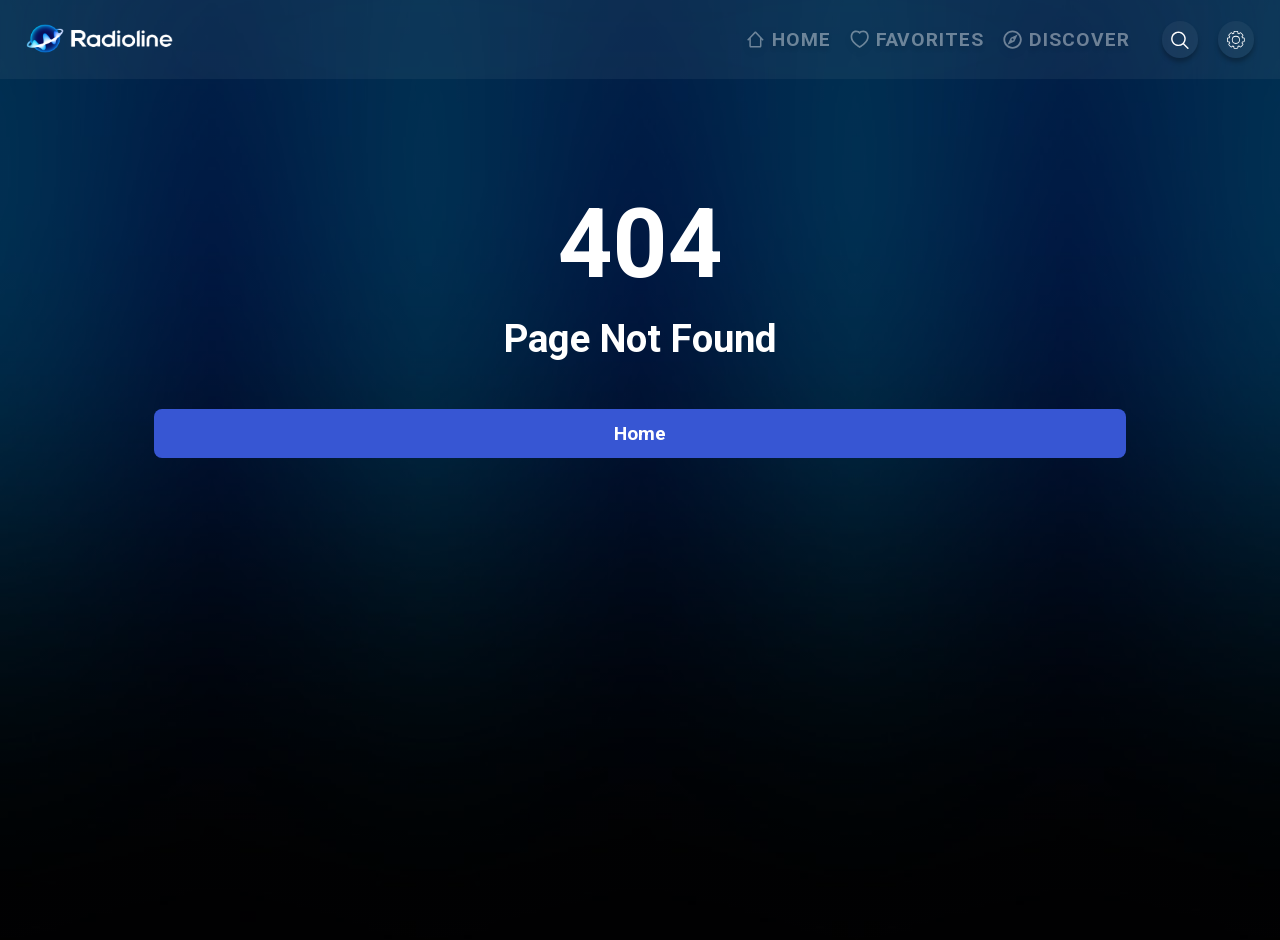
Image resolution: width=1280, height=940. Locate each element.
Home (640, 433)
